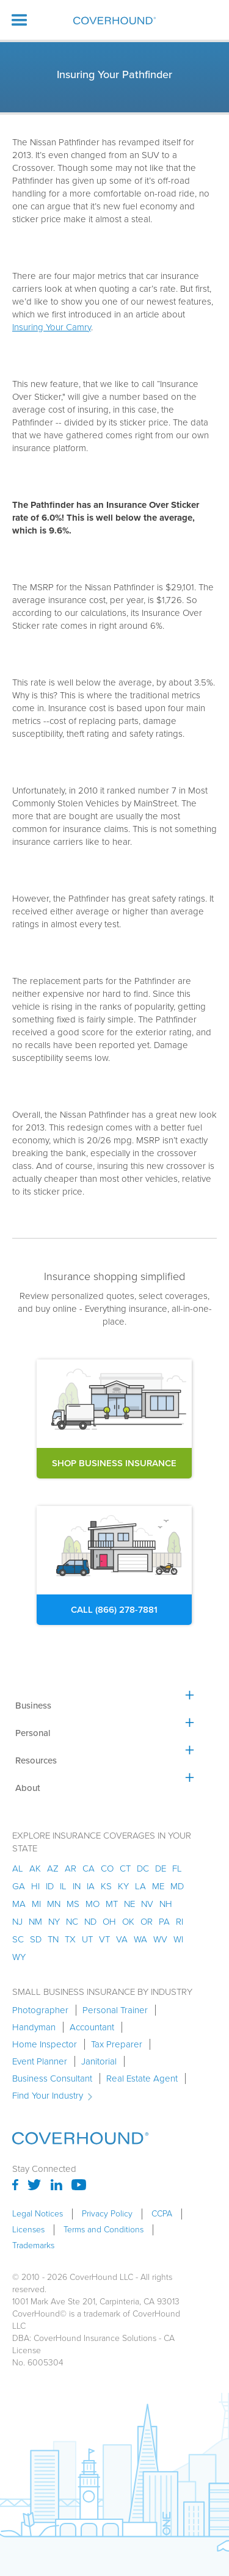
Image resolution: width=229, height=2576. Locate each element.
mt (112, 1904)
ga (18, 1886)
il (63, 1886)
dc (143, 1868)
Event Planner (39, 2061)
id (50, 1886)
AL (17, 1868)
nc (72, 1921)
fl (177, 1868)
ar (70, 1868)
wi (178, 1939)
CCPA (161, 2214)
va (122, 1939)
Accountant (92, 2027)
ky (123, 1886)
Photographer (40, 2010)
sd (36, 1939)
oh (109, 1921)
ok (128, 1921)
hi (35, 1886)
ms (73, 1904)
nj (17, 1921)
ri (179, 1921)
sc (18, 1939)
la (140, 1886)
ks (106, 1886)
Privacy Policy (107, 2214)
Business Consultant (52, 2078)
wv (160, 1939)
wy (19, 1957)
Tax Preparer (116, 2044)
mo (92, 1904)
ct (125, 1868)
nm (35, 1921)
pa (164, 1921)
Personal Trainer (115, 2010)
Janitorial (99, 2061)
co (107, 1868)
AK (35, 1868)
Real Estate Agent (142, 2078)
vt (104, 1939)
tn (53, 1939)
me (158, 1886)
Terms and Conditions (104, 2229)
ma (19, 1904)
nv (147, 1904)
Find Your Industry (47, 2095)
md (177, 1886)
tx (70, 1939)
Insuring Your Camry (51, 327)
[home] (114, 20)
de (160, 1868)
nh (165, 1904)
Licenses (28, 2229)
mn (53, 1904)
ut (87, 1939)
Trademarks (33, 2245)
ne (129, 1904)
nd (90, 1921)
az (53, 1868)
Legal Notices (37, 2214)
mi (36, 1904)
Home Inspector (44, 2044)
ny (54, 1921)
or (146, 1921)
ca (88, 1868)
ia (91, 1886)
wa (140, 1939)
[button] (19, 20)
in (77, 1886)
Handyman (34, 2027)
